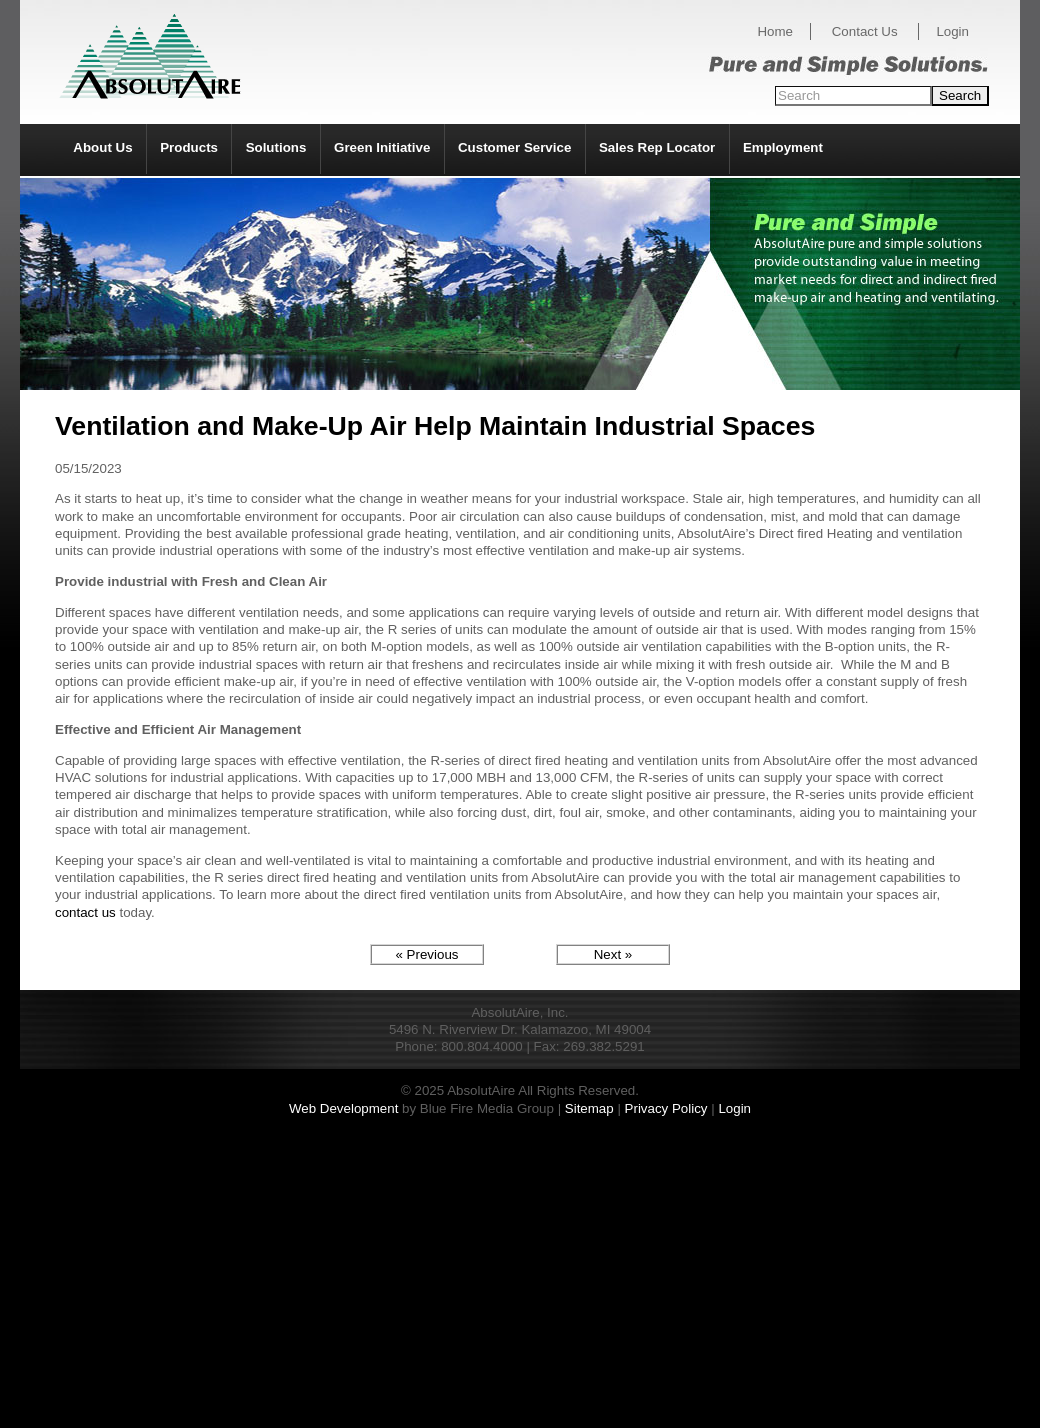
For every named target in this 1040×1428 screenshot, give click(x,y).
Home (775, 31)
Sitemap (589, 1108)
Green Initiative (382, 147)
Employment (783, 147)
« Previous (427, 954)
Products (189, 147)
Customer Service (514, 147)
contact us (85, 912)
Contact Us (865, 31)
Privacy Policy (666, 1108)
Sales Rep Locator (657, 147)
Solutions (276, 147)
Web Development (343, 1108)
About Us (102, 147)
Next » (613, 954)
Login (952, 31)
